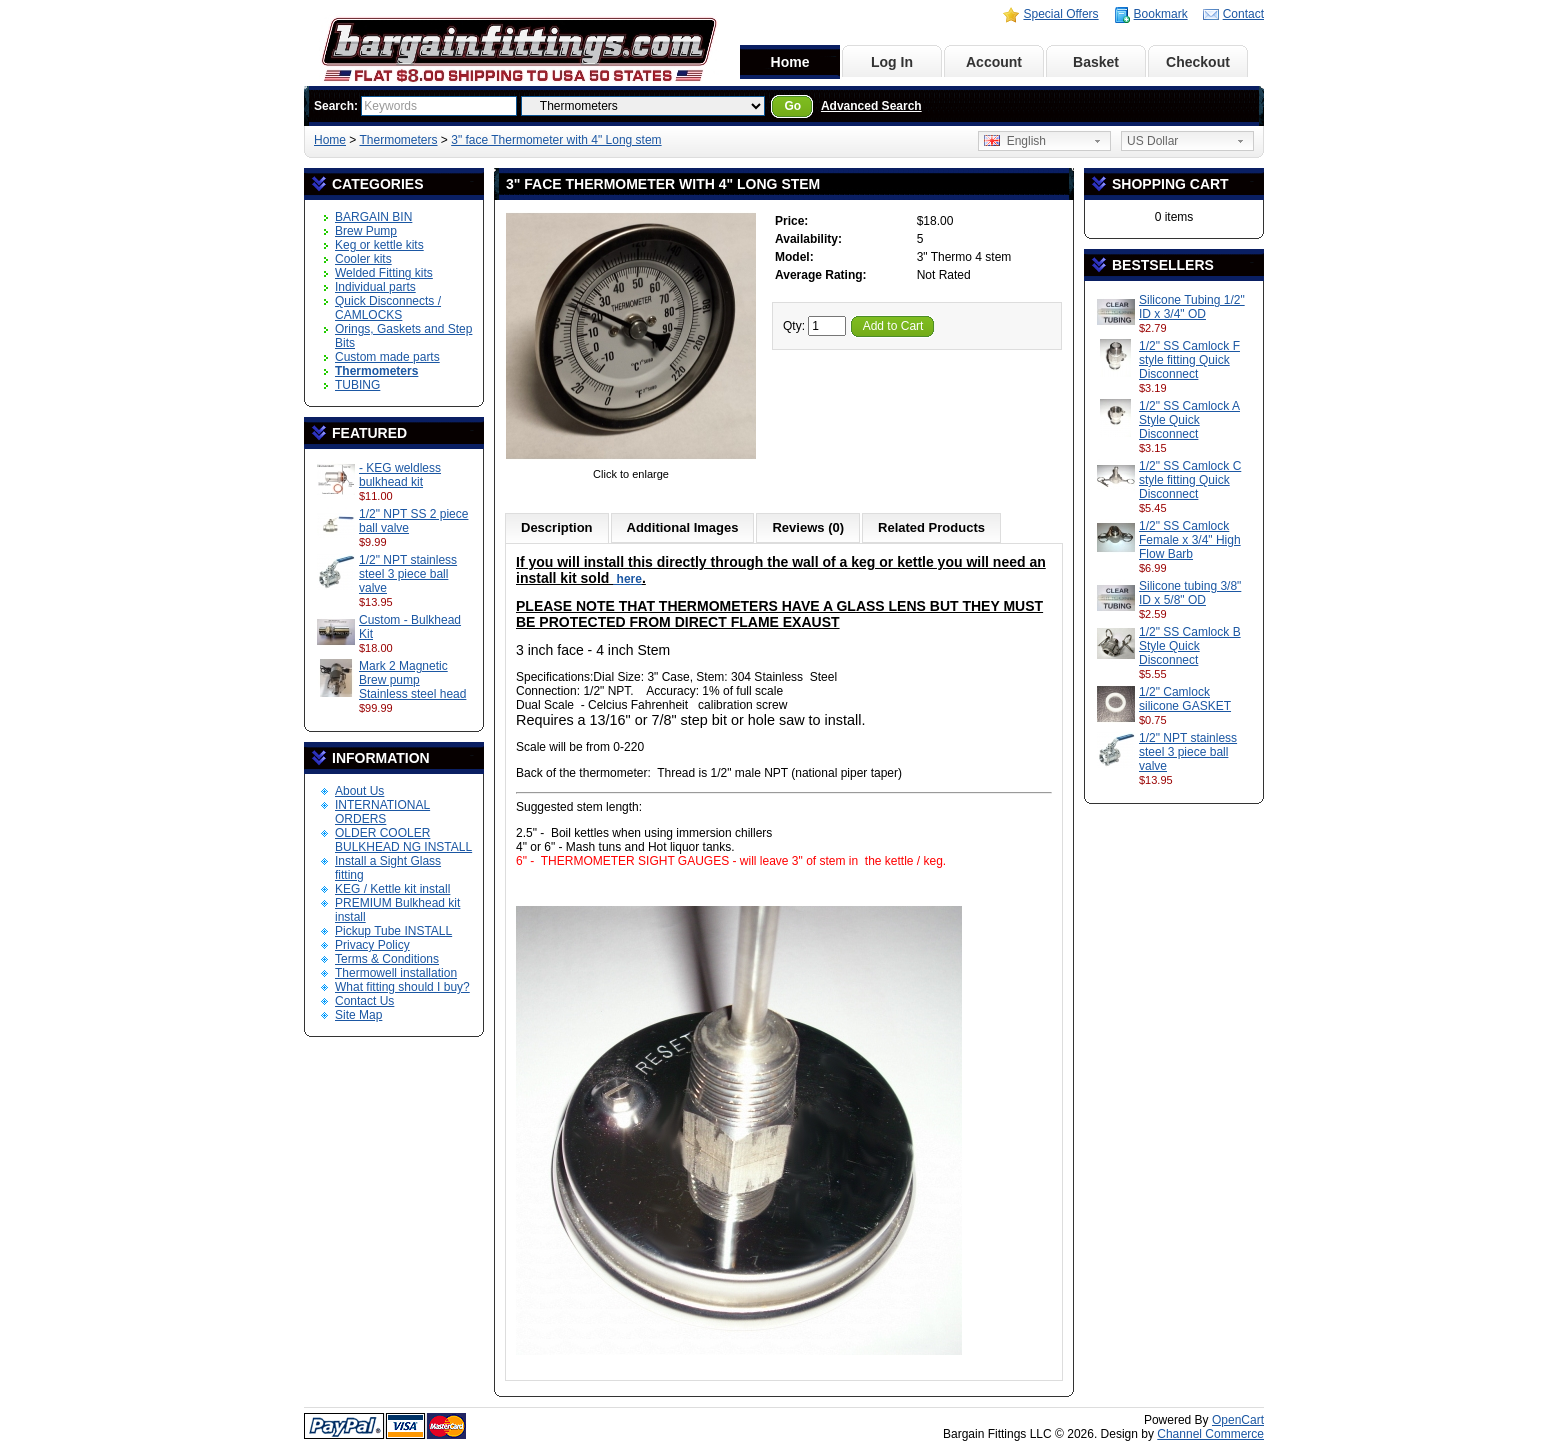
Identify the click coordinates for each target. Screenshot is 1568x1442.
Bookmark (1161, 14)
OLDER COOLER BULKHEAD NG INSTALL (403, 840)
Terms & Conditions (387, 959)
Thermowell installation (396, 973)
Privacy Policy (372, 945)
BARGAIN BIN (373, 217)
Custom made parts (387, 357)
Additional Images (683, 527)
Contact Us (364, 1001)
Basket (1096, 62)
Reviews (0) (808, 527)
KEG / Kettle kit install (392, 889)
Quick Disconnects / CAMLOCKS (388, 308)
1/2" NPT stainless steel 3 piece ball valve (408, 574)
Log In (892, 62)
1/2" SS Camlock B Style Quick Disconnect (1190, 646)
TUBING (357, 385)
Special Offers (1060, 14)
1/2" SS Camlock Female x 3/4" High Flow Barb (1190, 540)
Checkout (1198, 62)
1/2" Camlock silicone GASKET (1185, 699)
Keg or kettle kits (379, 245)
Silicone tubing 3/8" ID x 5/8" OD (1190, 593)
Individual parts (375, 287)
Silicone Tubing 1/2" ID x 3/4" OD (1192, 307)
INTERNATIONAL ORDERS (382, 812)
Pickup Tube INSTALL (393, 931)
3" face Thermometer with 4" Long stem (556, 140)
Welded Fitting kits (384, 273)
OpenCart (1238, 1420)
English (1015, 141)
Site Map (358, 1015)
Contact (1243, 14)
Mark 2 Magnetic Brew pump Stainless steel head (412, 680)
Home (790, 62)
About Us (359, 791)
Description (557, 527)
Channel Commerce (1210, 1434)
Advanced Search (871, 106)
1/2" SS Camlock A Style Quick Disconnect (1189, 420)
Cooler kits (363, 259)
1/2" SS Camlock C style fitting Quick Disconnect (1190, 480)
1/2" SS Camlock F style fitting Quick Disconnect (1189, 360)
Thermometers (398, 140)
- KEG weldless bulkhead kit (400, 475)
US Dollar (1152, 141)
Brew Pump (366, 231)
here (627, 579)
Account (994, 62)
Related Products (931, 527)
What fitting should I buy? (402, 987)
